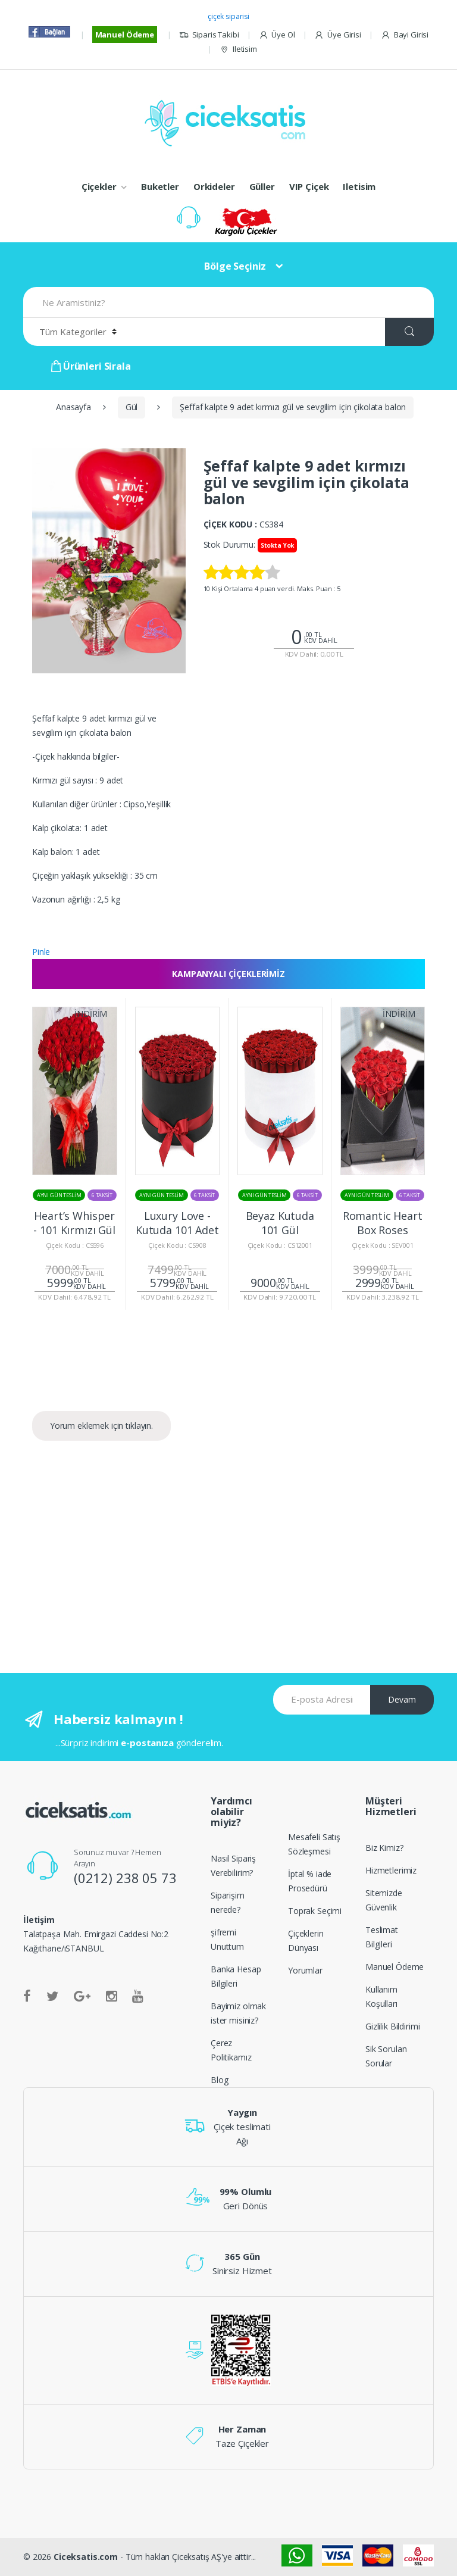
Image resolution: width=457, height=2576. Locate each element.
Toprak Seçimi (315, 1910)
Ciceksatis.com (86, 2556)
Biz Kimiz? (384, 1847)
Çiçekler (99, 186)
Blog (219, 2079)
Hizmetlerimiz (391, 1870)
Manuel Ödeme (124, 34)
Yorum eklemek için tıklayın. (101, 1425)
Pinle (41, 951)
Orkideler (214, 186)
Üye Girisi (337, 34)
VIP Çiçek (309, 186)
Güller (262, 186)
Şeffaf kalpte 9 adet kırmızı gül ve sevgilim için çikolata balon (293, 407)
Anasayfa (73, 407)
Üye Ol (277, 34)
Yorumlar (305, 1970)
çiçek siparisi (228, 16)
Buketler (160, 186)
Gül (132, 407)
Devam (402, 1699)
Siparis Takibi (209, 34)
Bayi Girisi (404, 34)
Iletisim (238, 49)
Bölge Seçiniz (235, 266)
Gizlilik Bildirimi (392, 2026)
